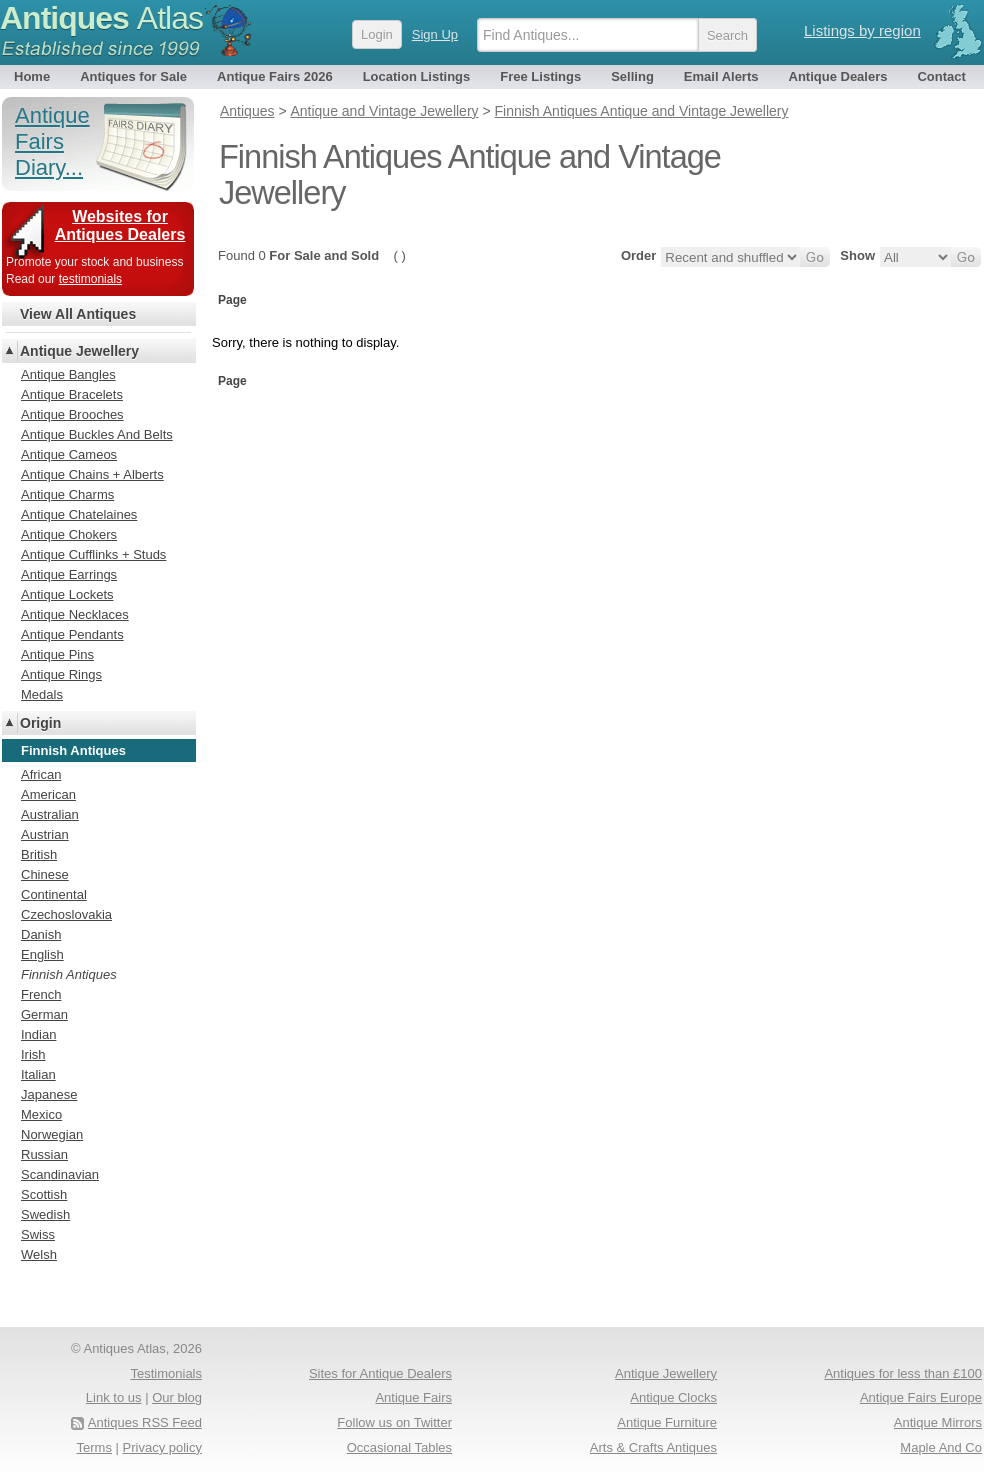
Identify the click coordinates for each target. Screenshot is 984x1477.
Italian (38, 1074)
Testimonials (166, 1373)
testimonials (90, 279)
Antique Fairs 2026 (275, 76)
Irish (33, 1054)
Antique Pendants (72, 634)
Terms (94, 1447)
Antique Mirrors (938, 1422)
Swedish (45, 1214)
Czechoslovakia (66, 914)
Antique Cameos (69, 454)
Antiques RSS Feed (145, 1422)
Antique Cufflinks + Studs (93, 554)
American (48, 794)
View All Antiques (78, 314)
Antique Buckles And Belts (97, 434)
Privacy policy (162, 1447)
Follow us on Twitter (394, 1422)
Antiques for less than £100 (903, 1373)
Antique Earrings (69, 574)
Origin (40, 723)
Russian (44, 1154)
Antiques (101, 18)
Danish (41, 934)
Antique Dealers (838, 76)
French (41, 994)
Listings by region (862, 30)
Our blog (177, 1397)
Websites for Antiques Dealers (120, 225)
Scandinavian (60, 1174)
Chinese (45, 874)
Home (32, 76)
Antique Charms (67, 494)
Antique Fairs (413, 1397)
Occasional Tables (399, 1447)
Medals (42, 694)
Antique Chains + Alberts (92, 474)
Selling (632, 76)
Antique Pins (57, 654)
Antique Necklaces (75, 614)
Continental (54, 894)
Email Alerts (721, 76)
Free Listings (540, 76)
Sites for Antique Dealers (380, 1373)
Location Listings (417, 76)
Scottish (44, 1194)
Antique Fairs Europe (921, 1397)
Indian (38, 1034)
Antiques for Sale (133, 76)
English (42, 954)
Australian (50, 814)
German (44, 1014)
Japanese (49, 1094)
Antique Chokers (69, 534)
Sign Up (435, 34)
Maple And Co (941, 1447)
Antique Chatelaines (79, 514)
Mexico (41, 1114)
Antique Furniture (667, 1422)
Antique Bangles (68, 374)
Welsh (39, 1254)
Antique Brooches (72, 414)
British (39, 854)
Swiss (38, 1234)
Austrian (45, 834)
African (41, 774)
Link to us (114, 1397)
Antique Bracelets (72, 394)
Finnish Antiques (69, 974)
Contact (941, 76)
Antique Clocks (673, 1397)
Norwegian (52, 1134)
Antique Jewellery (79, 351)
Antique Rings (61, 674)
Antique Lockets (67, 594)
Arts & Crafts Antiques (653, 1447)
